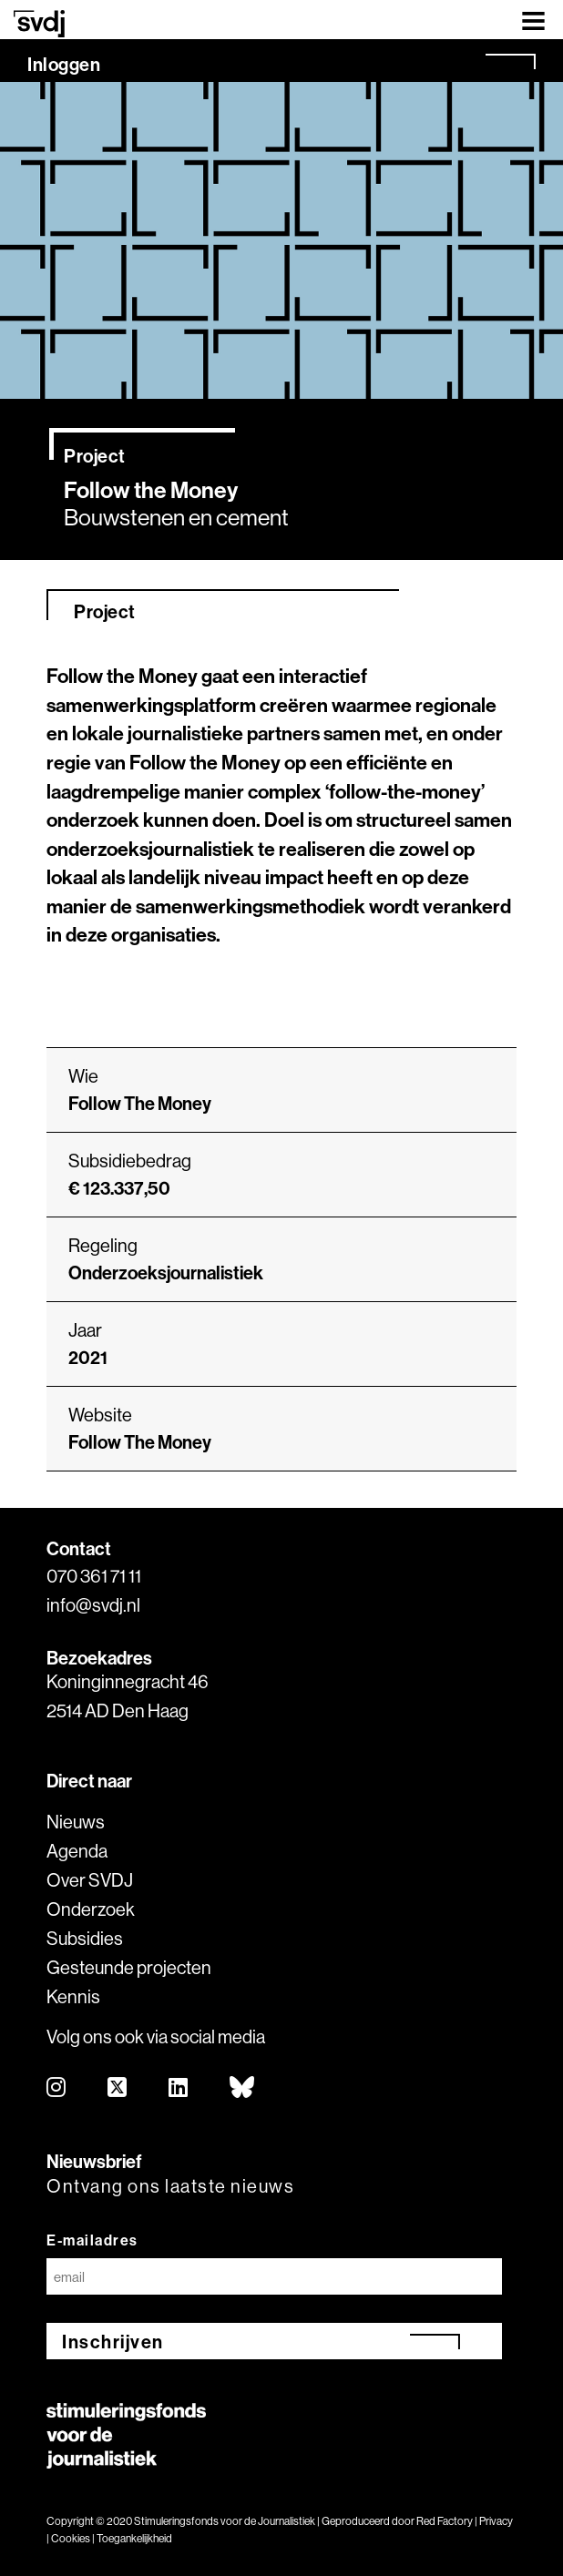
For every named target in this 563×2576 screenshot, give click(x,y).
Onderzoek (90, 1909)
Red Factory (444, 2521)
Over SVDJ (89, 1879)
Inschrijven (113, 2341)
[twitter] (117, 2088)
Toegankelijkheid (134, 2538)
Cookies (70, 2538)
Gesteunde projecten (128, 1967)
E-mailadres (92, 2240)
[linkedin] (179, 2088)
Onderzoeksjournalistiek (165, 1272)
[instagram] (56, 2088)
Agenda (76, 1850)
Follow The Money (139, 1442)
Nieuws (75, 1821)
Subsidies (84, 1938)
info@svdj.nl (93, 1604)
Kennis (73, 1996)
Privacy (496, 2521)
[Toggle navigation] (533, 19)
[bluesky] (243, 2088)
